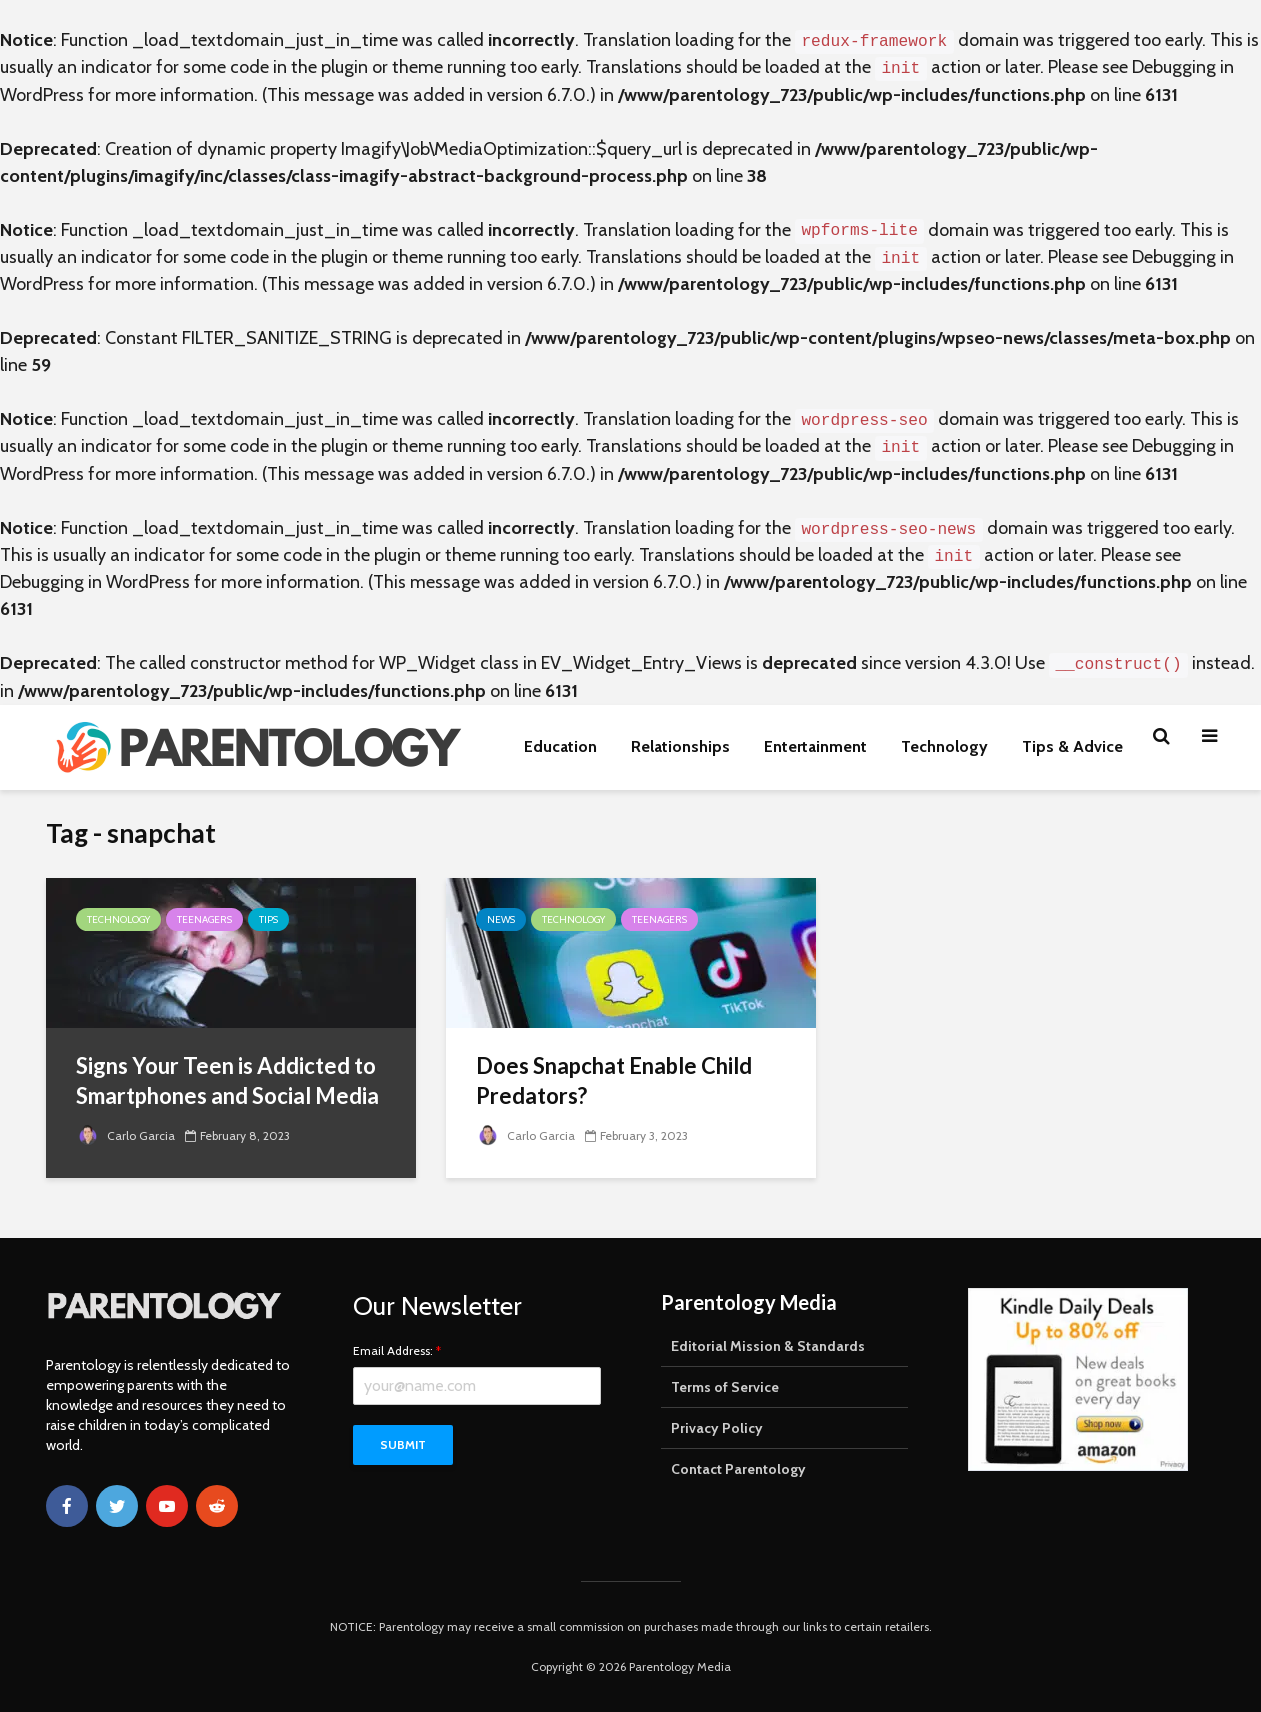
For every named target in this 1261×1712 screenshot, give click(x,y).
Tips (268, 919)
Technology (944, 746)
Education (560, 746)
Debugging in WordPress (95, 582)
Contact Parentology (738, 1469)
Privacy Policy (717, 1428)
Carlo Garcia (125, 1135)
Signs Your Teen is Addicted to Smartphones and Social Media (227, 1080)
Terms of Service (725, 1387)
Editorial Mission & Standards (768, 1346)
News (501, 919)
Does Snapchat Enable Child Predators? (614, 1080)
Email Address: (397, 1351)
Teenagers (204, 919)
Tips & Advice (1072, 746)
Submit (403, 1444)
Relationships (680, 746)
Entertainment (815, 746)
